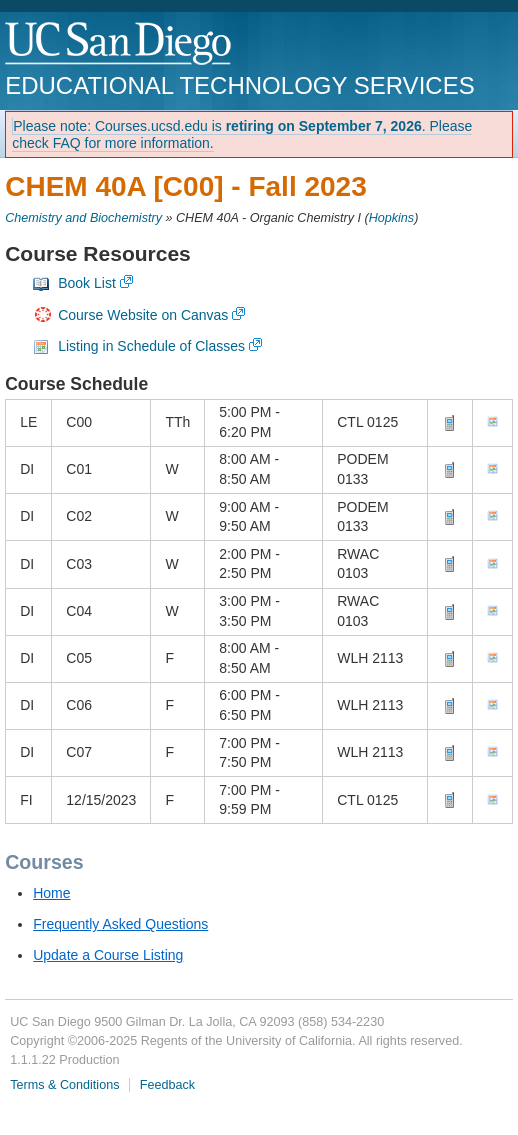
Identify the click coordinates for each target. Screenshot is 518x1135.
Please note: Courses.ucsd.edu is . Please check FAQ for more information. (242, 134)
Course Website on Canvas (143, 315)
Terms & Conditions (64, 1085)
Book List (87, 283)
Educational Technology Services (239, 85)
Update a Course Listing (108, 955)
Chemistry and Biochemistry (83, 218)
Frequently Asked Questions (120, 924)
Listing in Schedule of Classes (151, 346)
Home (51, 893)
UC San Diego (119, 44)
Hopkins (392, 218)
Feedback (167, 1085)
